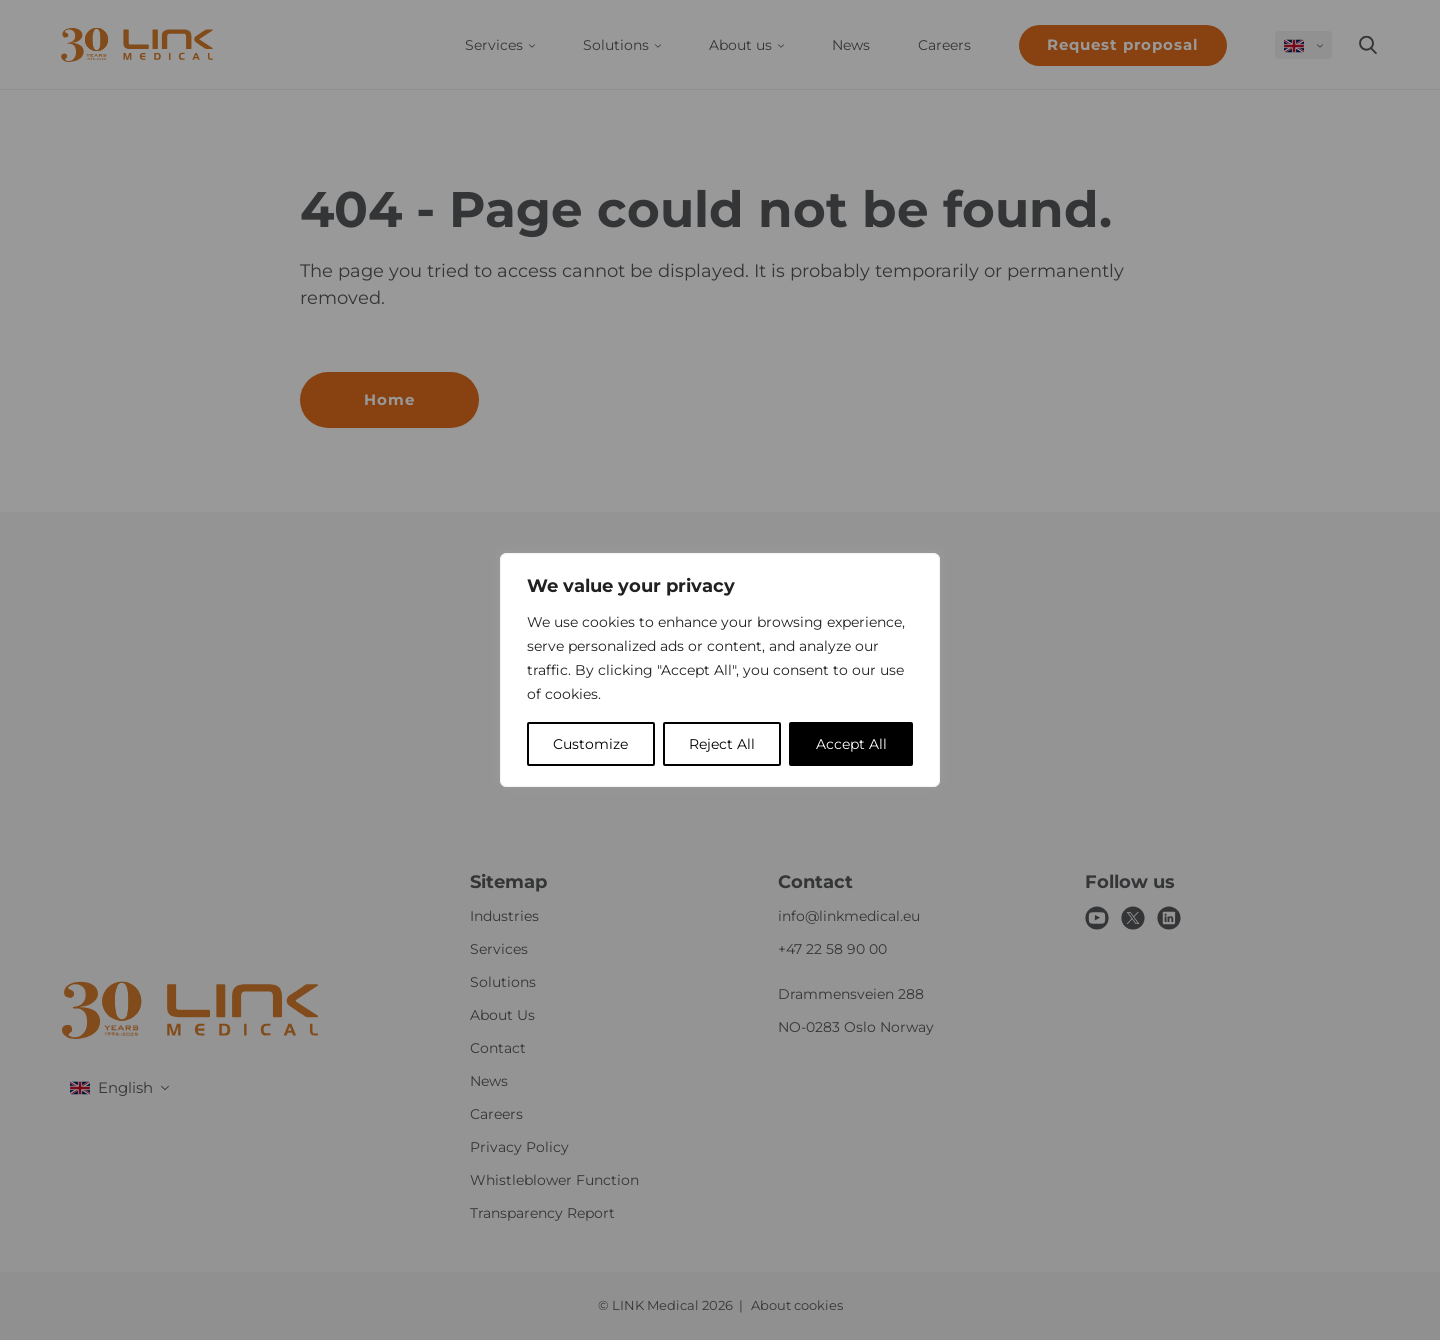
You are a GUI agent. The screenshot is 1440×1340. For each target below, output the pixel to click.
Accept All (851, 744)
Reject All (722, 744)
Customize (590, 744)
